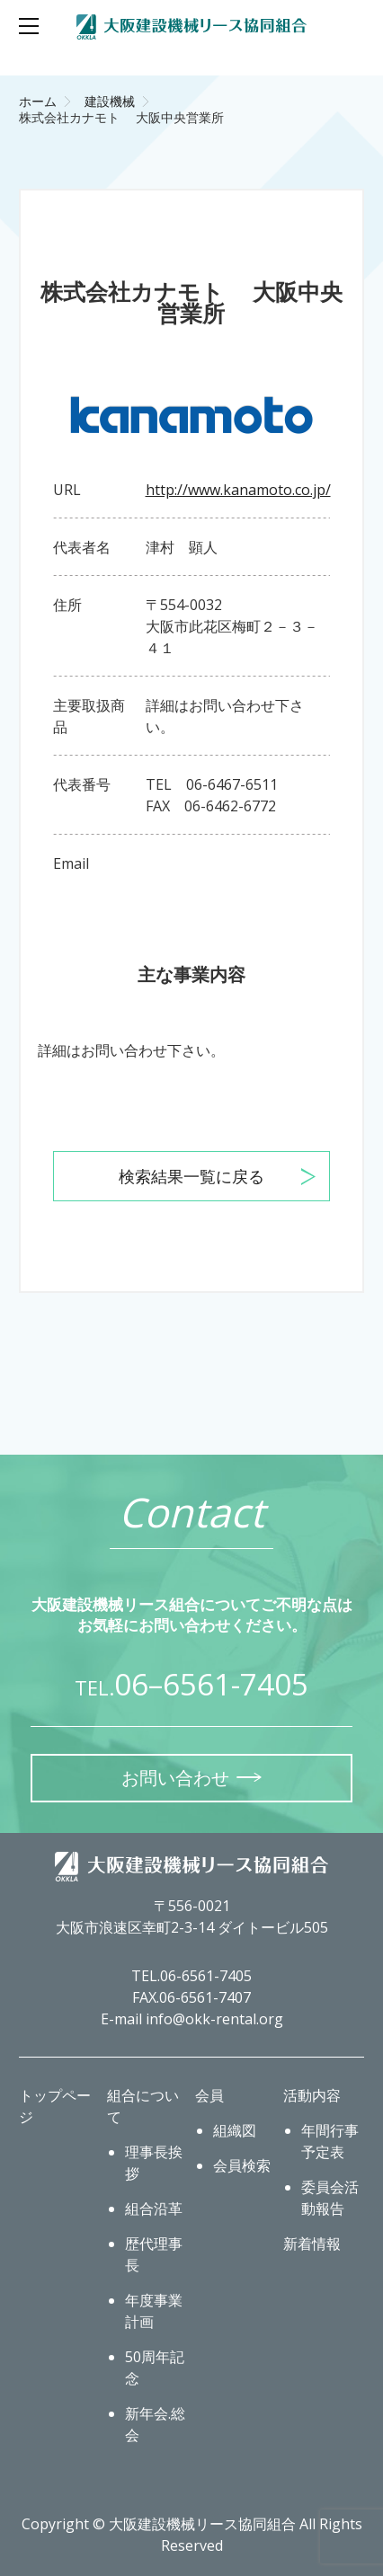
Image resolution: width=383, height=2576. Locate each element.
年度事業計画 (154, 2311)
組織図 (234, 2130)
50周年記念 (154, 2367)
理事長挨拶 (154, 2162)
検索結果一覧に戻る (191, 1176)
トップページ (55, 2106)
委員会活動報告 (330, 2197)
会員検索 (242, 2165)
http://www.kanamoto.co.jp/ (238, 490)
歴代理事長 (154, 2254)
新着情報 (312, 2243)
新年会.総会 (155, 2424)
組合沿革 (154, 2208)
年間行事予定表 (330, 2141)
